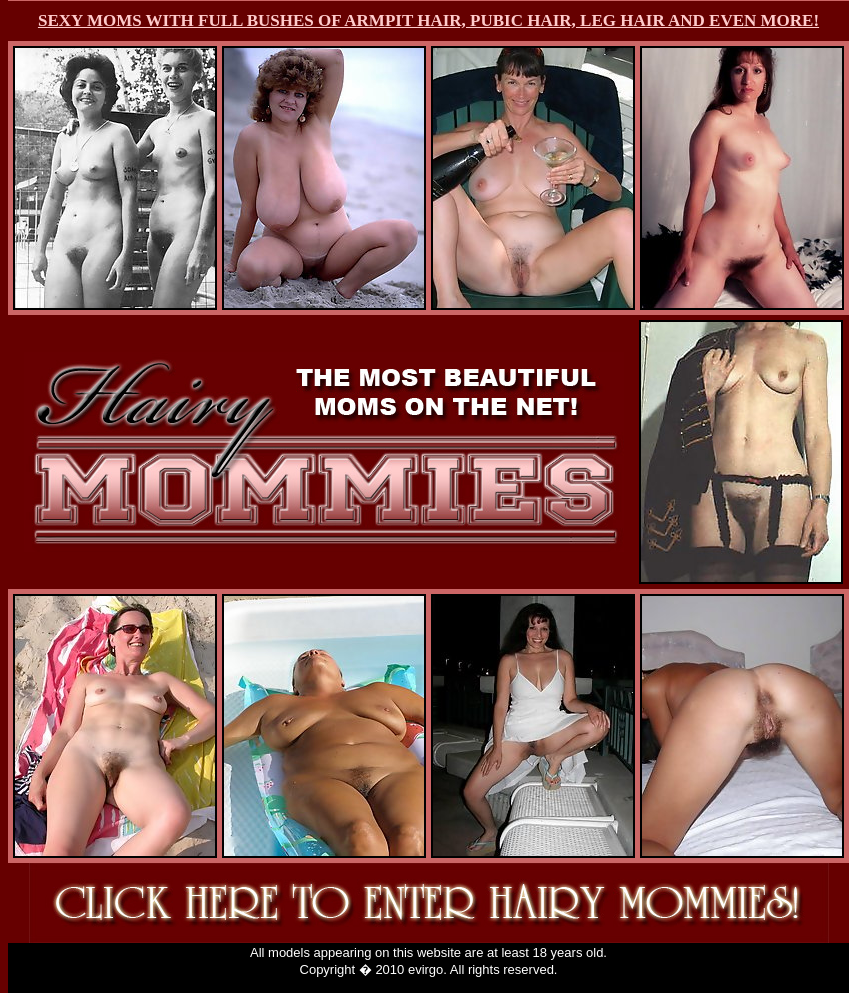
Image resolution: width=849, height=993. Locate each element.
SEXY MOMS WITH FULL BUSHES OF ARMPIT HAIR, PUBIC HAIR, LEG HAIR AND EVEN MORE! (428, 20)
